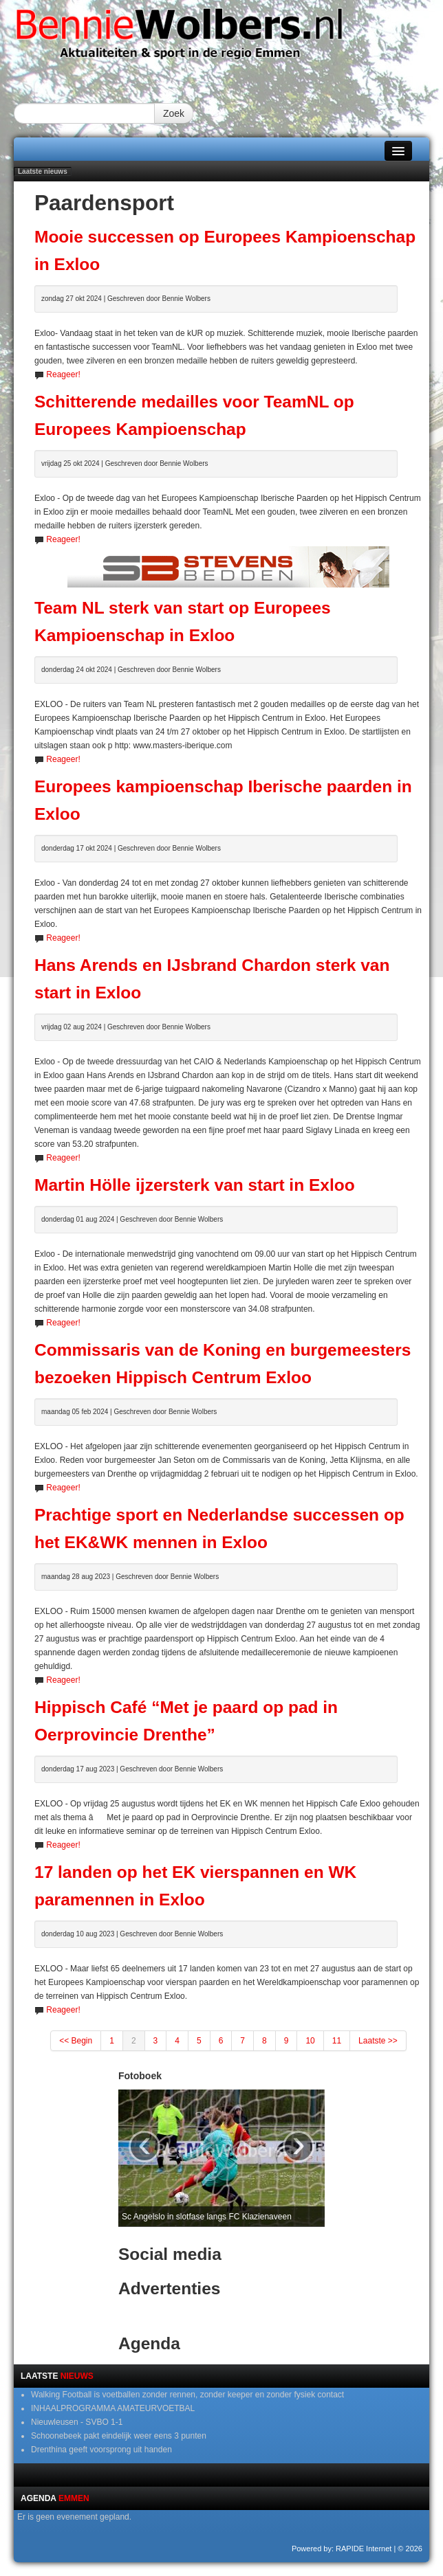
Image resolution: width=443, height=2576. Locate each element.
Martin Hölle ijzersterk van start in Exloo (194, 1185)
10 (309, 2041)
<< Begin (75, 2041)
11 (336, 2041)
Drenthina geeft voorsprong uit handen (101, 2449)
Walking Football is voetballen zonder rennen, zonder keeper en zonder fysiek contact (187, 2394)
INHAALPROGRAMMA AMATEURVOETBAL (113, 2408)
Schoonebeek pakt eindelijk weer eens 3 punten (118, 2436)
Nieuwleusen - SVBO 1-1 (76, 2422)
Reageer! (63, 374)
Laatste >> (378, 2041)
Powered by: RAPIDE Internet (342, 2548)
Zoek (173, 113)
